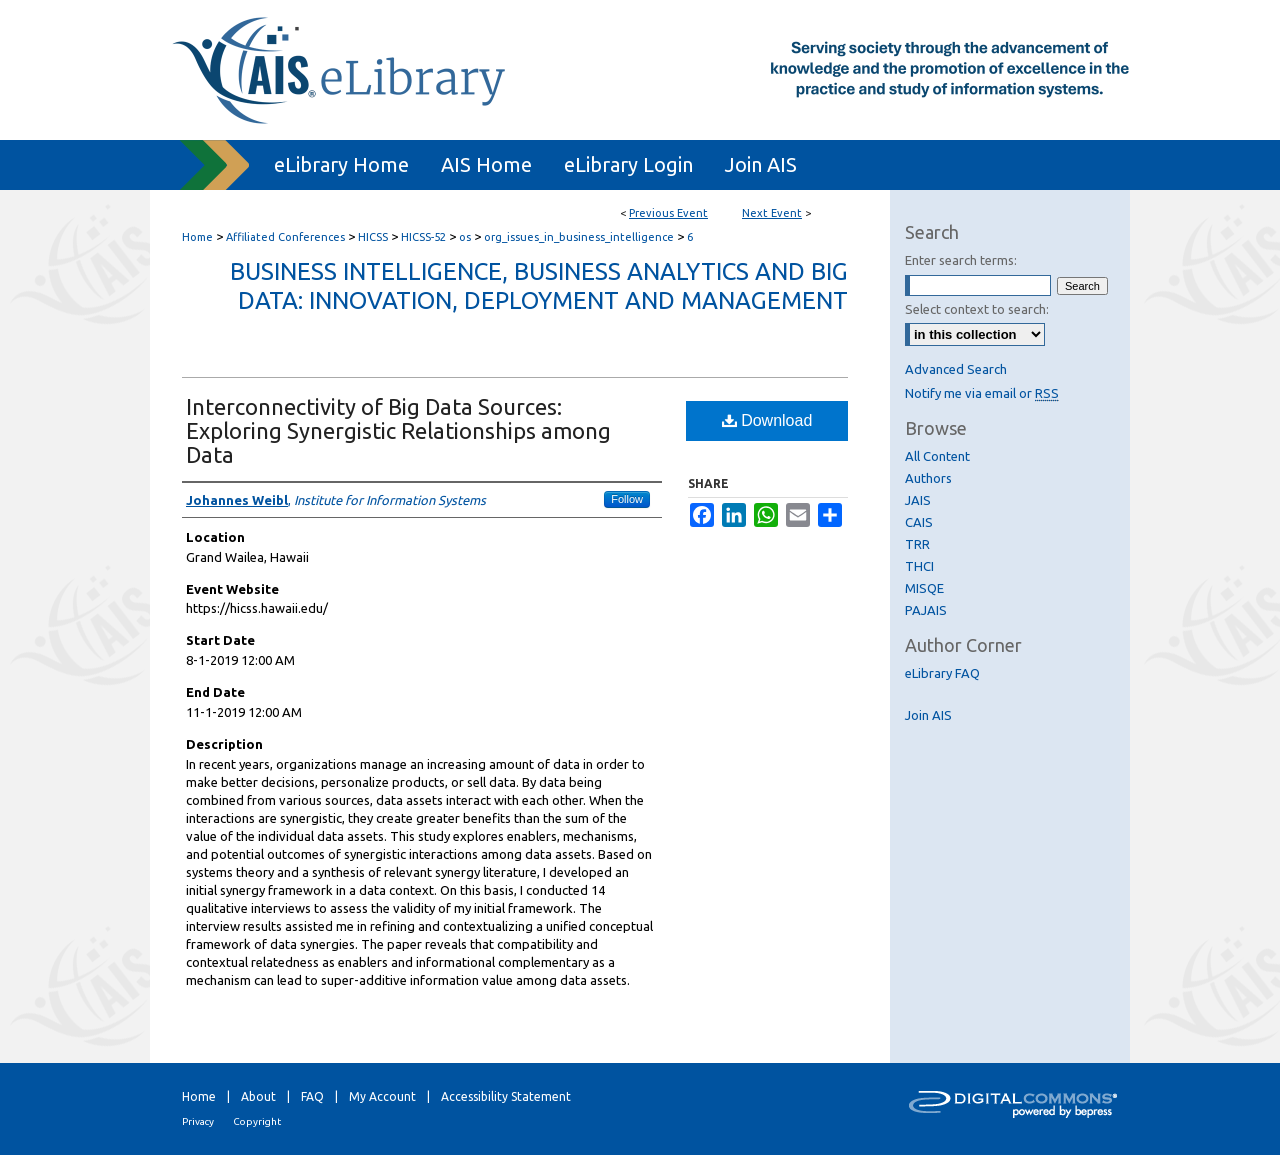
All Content (937, 456)
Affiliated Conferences (287, 237)
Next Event (772, 213)
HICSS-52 (425, 237)
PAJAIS (926, 610)
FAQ (312, 1096)
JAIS (918, 500)
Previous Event (668, 213)
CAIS (919, 522)
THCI (919, 566)
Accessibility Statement (506, 1096)
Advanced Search (956, 369)
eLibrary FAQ (942, 673)
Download (767, 420)
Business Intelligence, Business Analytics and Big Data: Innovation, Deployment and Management (539, 286)
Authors (928, 478)
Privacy (198, 1121)
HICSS (374, 237)
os (466, 237)
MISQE (924, 588)
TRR (917, 544)
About (258, 1096)
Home (197, 237)
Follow (627, 499)
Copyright (257, 1121)
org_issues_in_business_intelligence (580, 237)
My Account (382, 1096)
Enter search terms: (961, 260)
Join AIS (928, 715)
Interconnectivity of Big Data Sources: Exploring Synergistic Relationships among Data (398, 430)
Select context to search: (977, 309)
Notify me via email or (982, 393)
